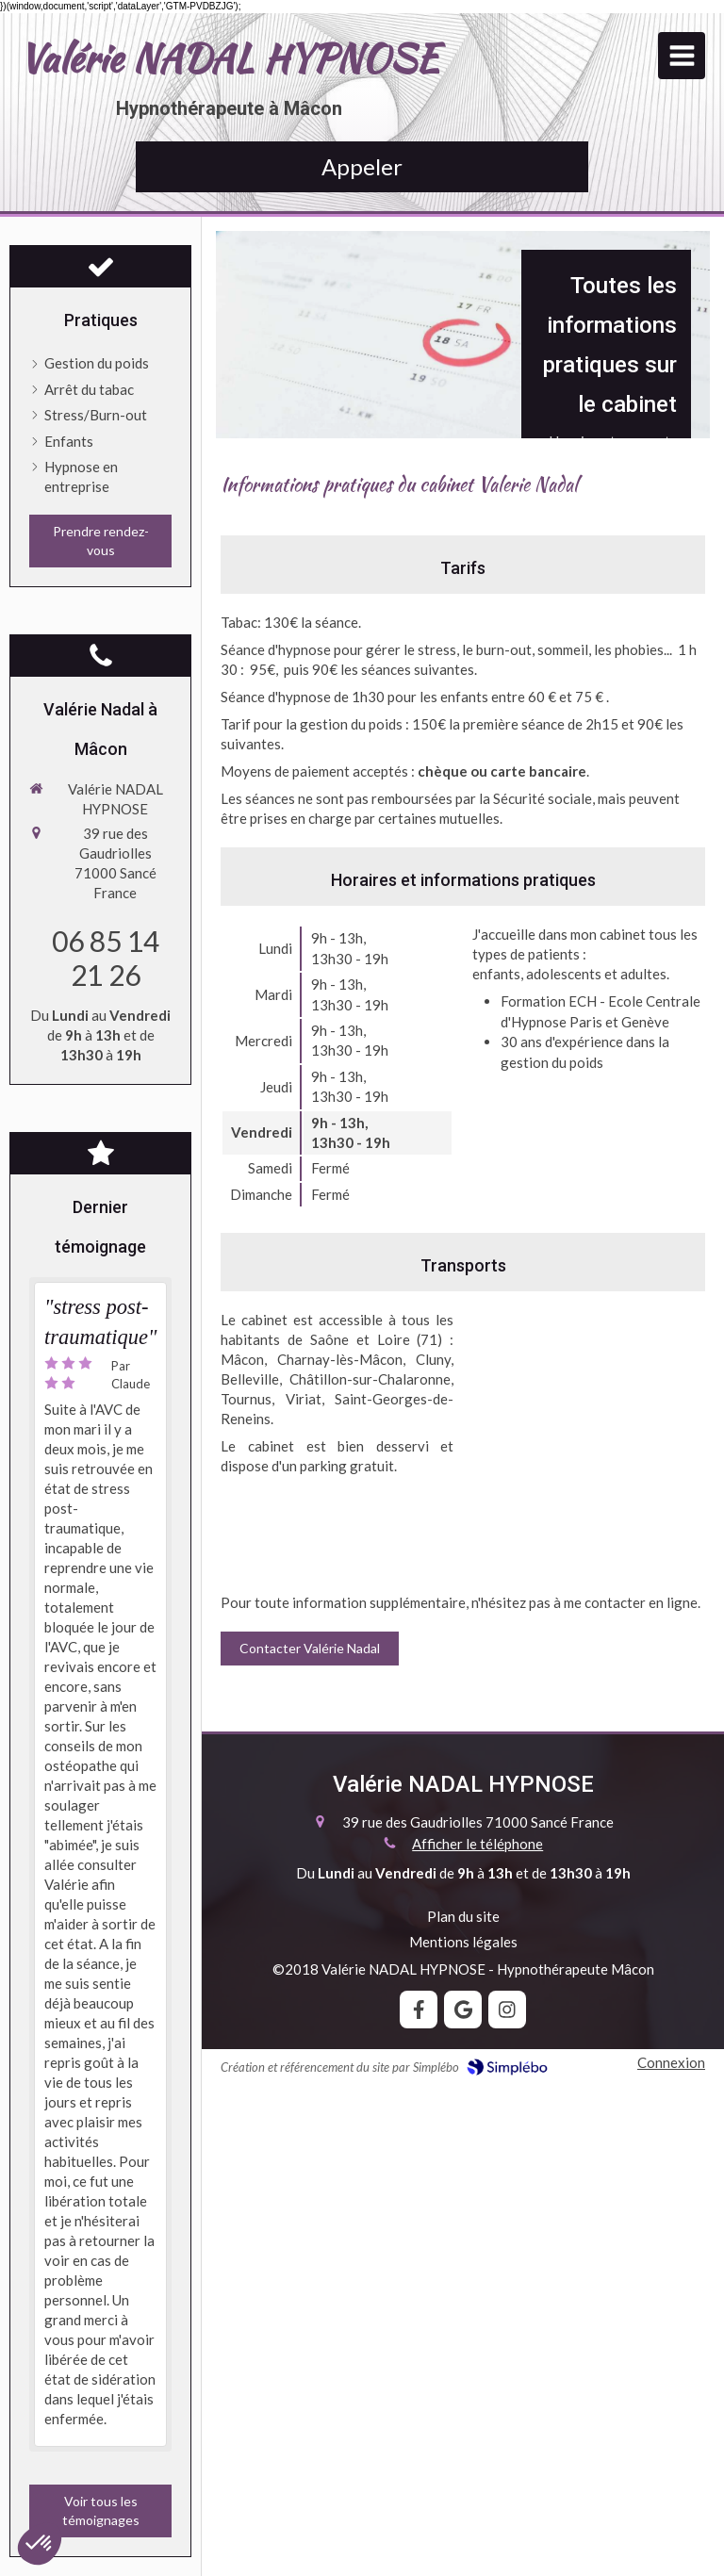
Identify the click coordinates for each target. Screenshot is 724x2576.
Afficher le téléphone (477, 1843)
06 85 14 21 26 (105, 958)
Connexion (671, 2062)
